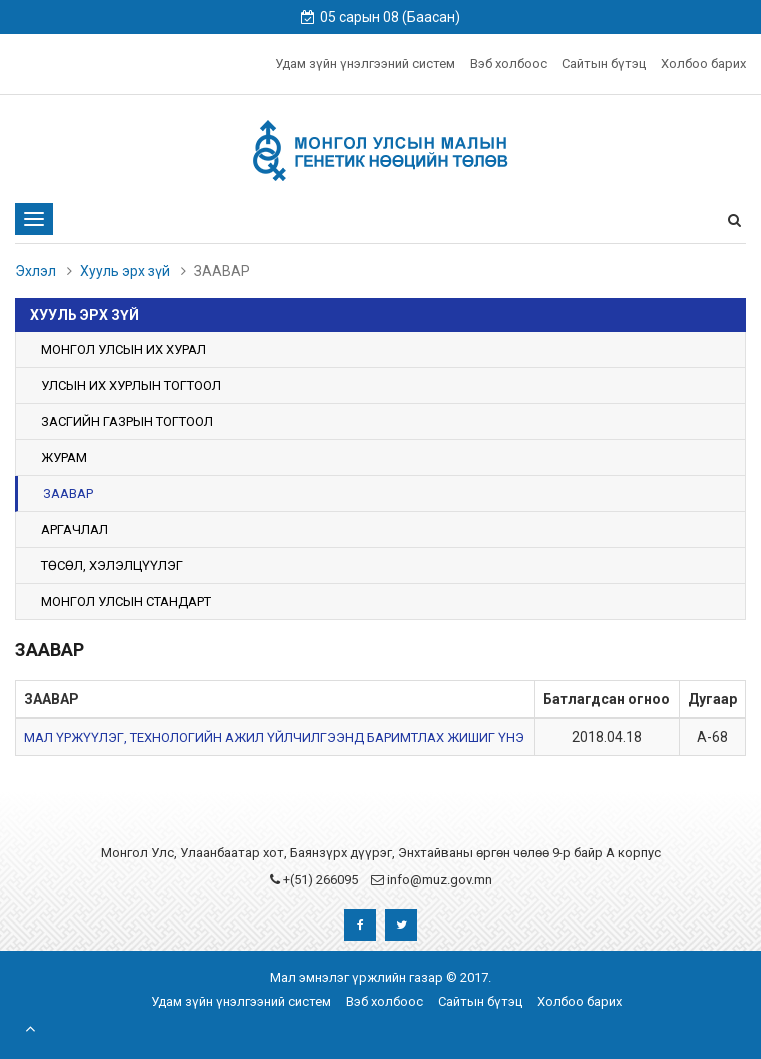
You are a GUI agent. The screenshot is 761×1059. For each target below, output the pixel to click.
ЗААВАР (68, 493)
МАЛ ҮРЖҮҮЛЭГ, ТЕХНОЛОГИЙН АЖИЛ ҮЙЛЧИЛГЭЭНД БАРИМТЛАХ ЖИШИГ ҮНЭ (274, 737)
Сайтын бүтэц (604, 63)
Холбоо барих (703, 63)
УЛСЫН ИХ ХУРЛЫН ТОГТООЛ (131, 385)
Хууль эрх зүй (125, 271)
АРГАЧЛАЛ (74, 529)
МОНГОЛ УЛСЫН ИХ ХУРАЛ (123, 349)
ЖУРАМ (64, 457)
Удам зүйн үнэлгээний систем (365, 63)
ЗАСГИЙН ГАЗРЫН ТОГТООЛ (127, 421)
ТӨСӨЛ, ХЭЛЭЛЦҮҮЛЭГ (112, 565)
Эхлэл (35, 271)
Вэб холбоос (508, 63)
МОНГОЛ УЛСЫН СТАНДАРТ (126, 601)
